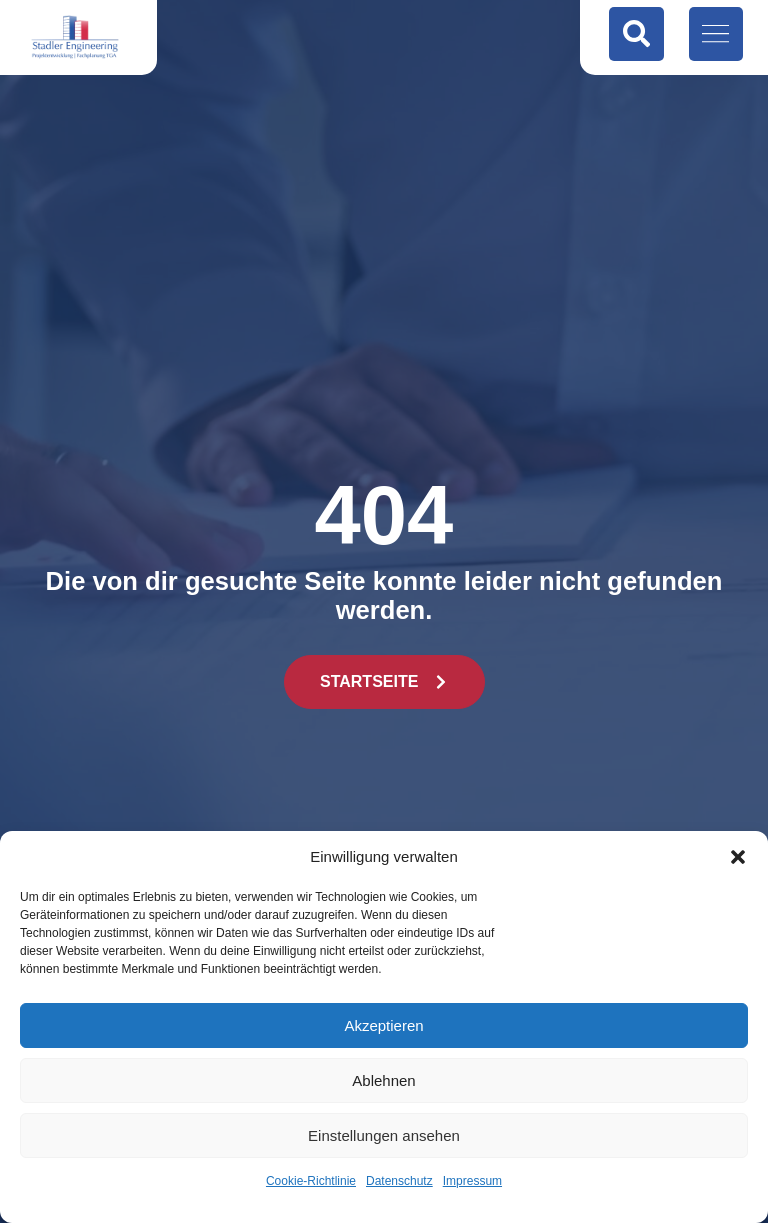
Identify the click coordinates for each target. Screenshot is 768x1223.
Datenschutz (399, 1181)
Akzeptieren (383, 1025)
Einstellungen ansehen (384, 1135)
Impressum (472, 1181)
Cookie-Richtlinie (311, 1181)
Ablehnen (383, 1080)
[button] (738, 857)
